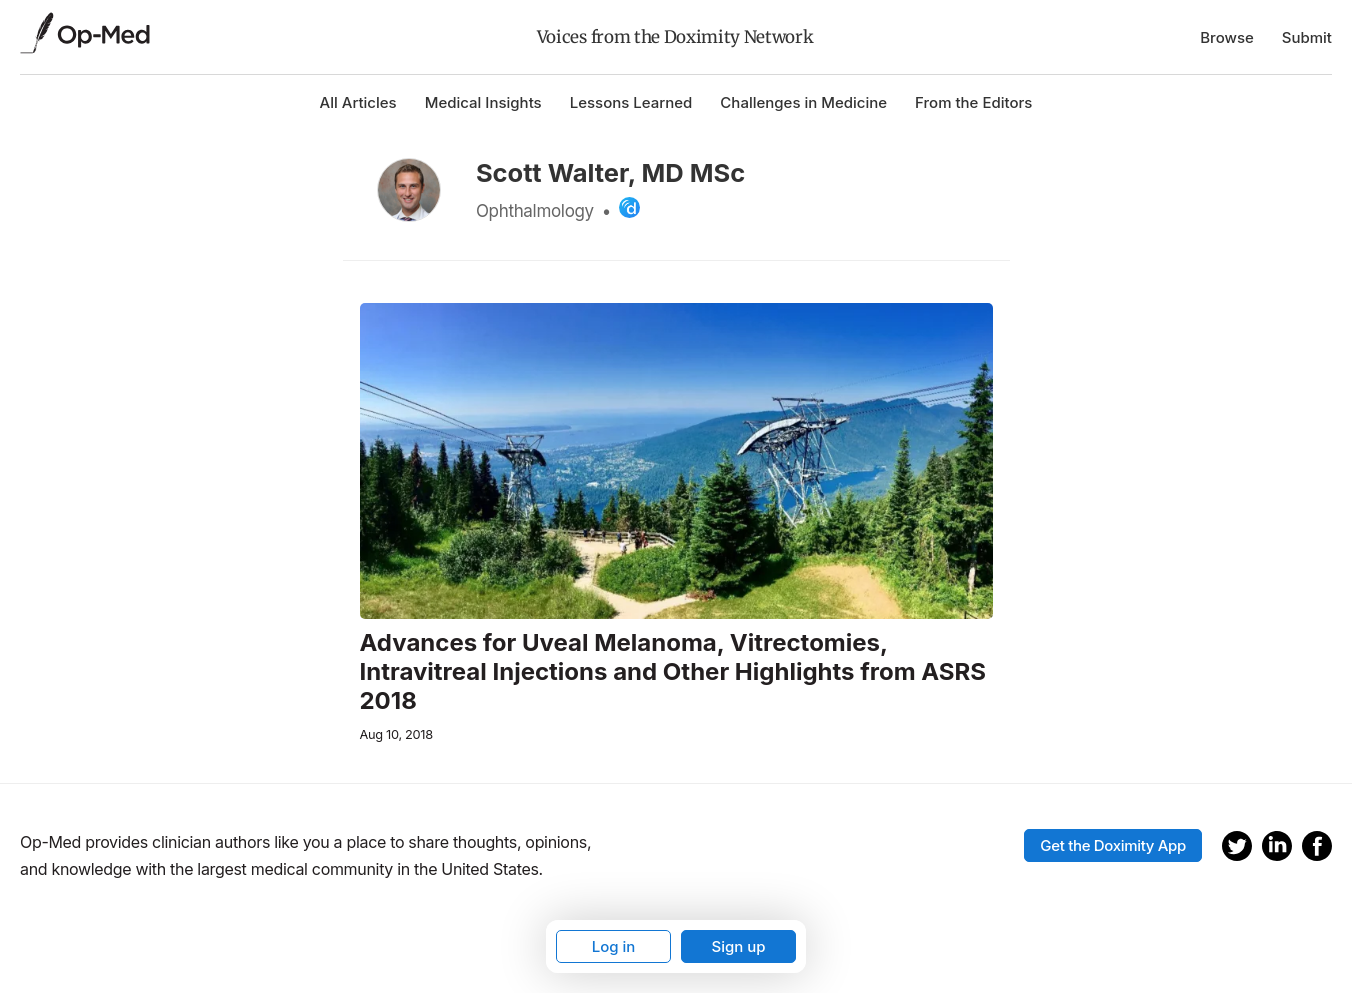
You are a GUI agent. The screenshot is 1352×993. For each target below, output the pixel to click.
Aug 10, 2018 (396, 734)
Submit (1307, 37)
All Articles (358, 102)
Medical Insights (483, 102)
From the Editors (973, 102)
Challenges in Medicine (803, 102)
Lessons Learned (631, 102)
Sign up (738, 946)
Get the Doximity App (1113, 845)
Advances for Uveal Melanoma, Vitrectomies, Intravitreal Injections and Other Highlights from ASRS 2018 (673, 672)
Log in (614, 946)
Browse (1227, 37)
